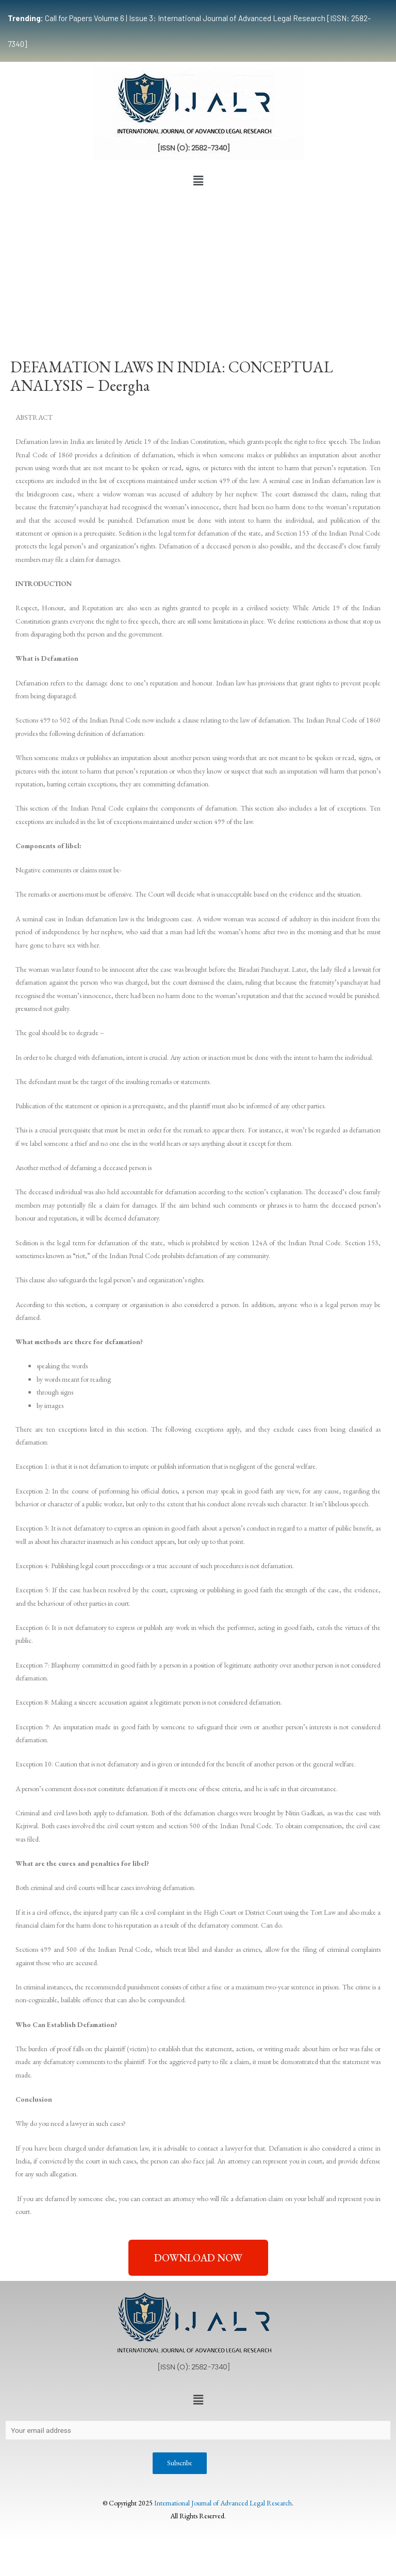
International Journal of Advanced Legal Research (223, 2503)
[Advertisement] (198, 268)
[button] (198, 181)
